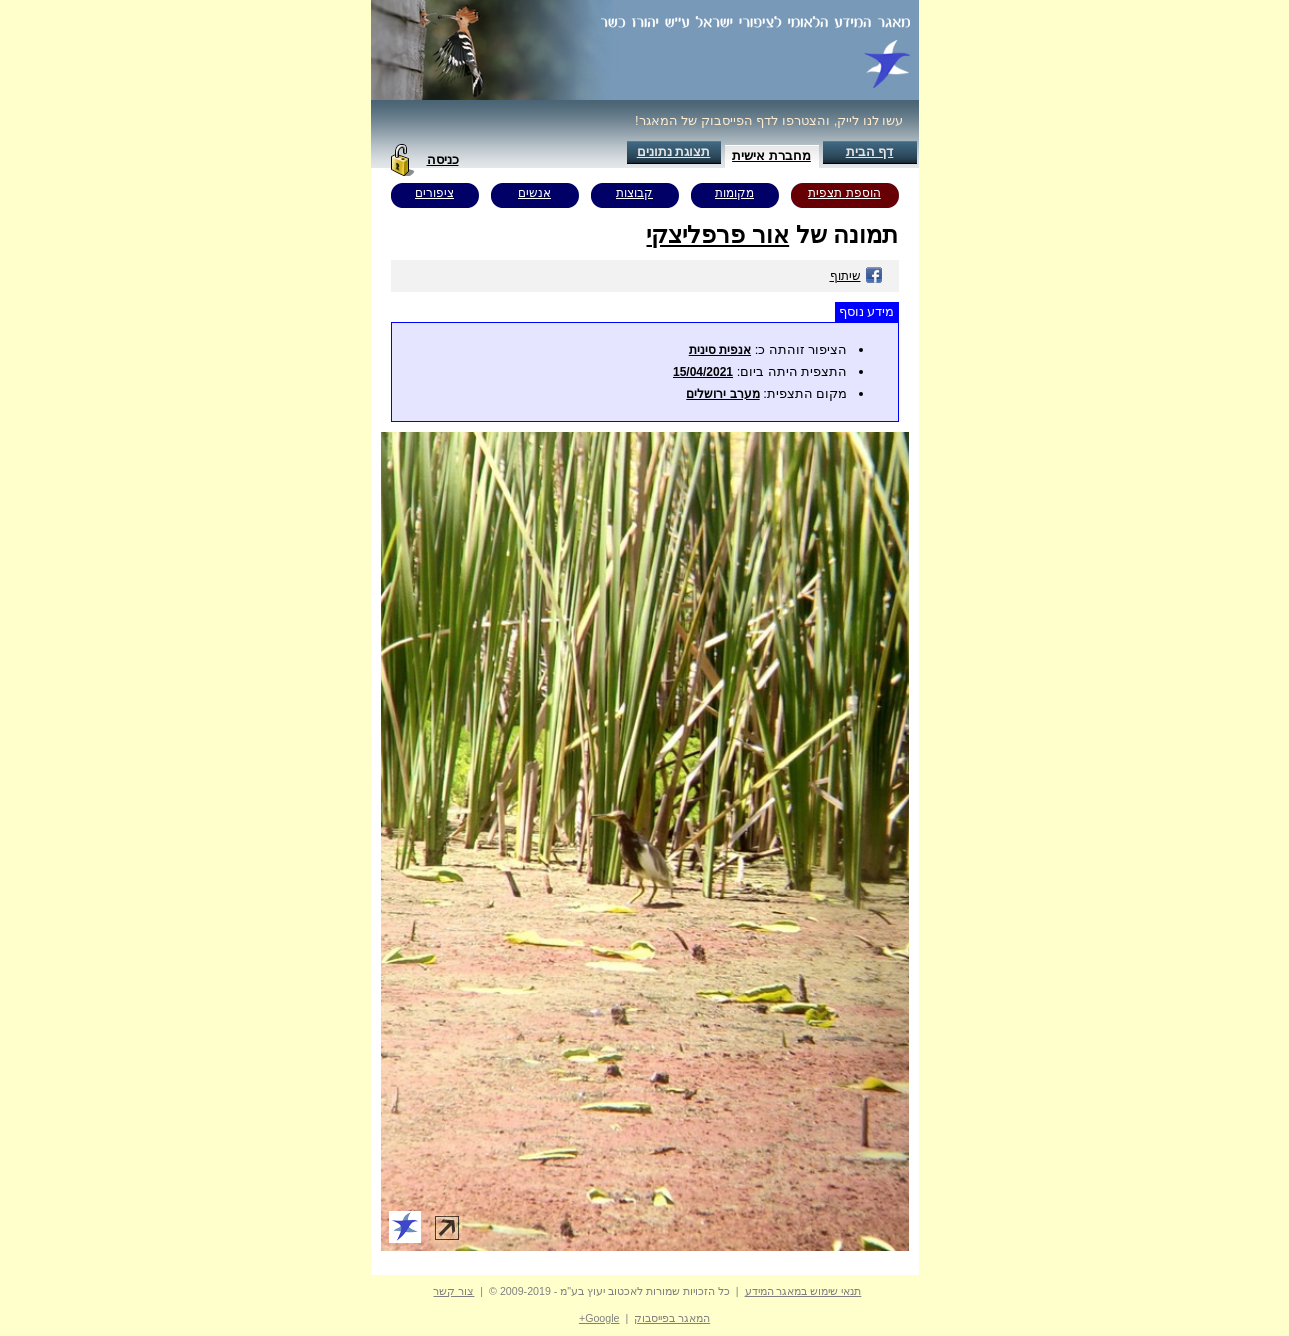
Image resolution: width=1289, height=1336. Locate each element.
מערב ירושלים (722, 394)
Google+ (599, 1318)
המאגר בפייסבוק (672, 1318)
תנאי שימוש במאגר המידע (803, 1291)
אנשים (534, 193)
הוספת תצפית (844, 193)
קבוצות (634, 193)
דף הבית (870, 151)
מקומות (734, 193)
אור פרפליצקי (717, 234)
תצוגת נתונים (674, 151)
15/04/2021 (703, 372)
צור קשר (453, 1291)
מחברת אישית (771, 155)
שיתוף (856, 276)
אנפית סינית (720, 350)
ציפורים (434, 193)
